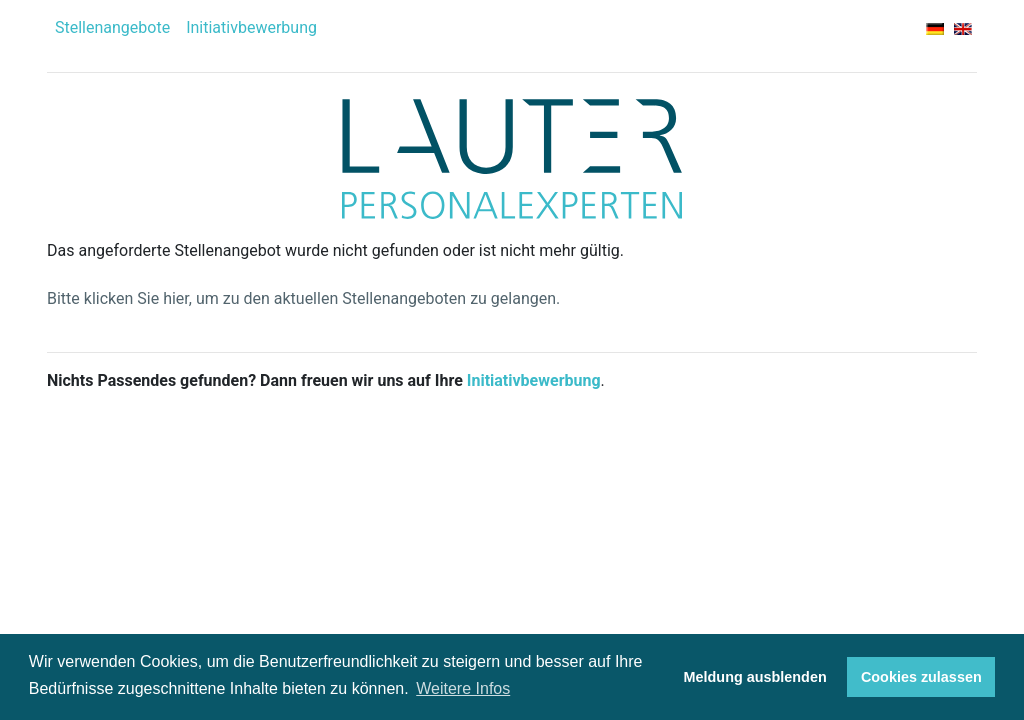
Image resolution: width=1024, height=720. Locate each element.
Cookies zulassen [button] (921, 677)
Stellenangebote (112, 27)
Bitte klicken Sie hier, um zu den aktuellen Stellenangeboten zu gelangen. (303, 298)
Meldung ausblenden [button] (755, 677)
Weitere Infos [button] (463, 688)
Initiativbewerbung (251, 27)
